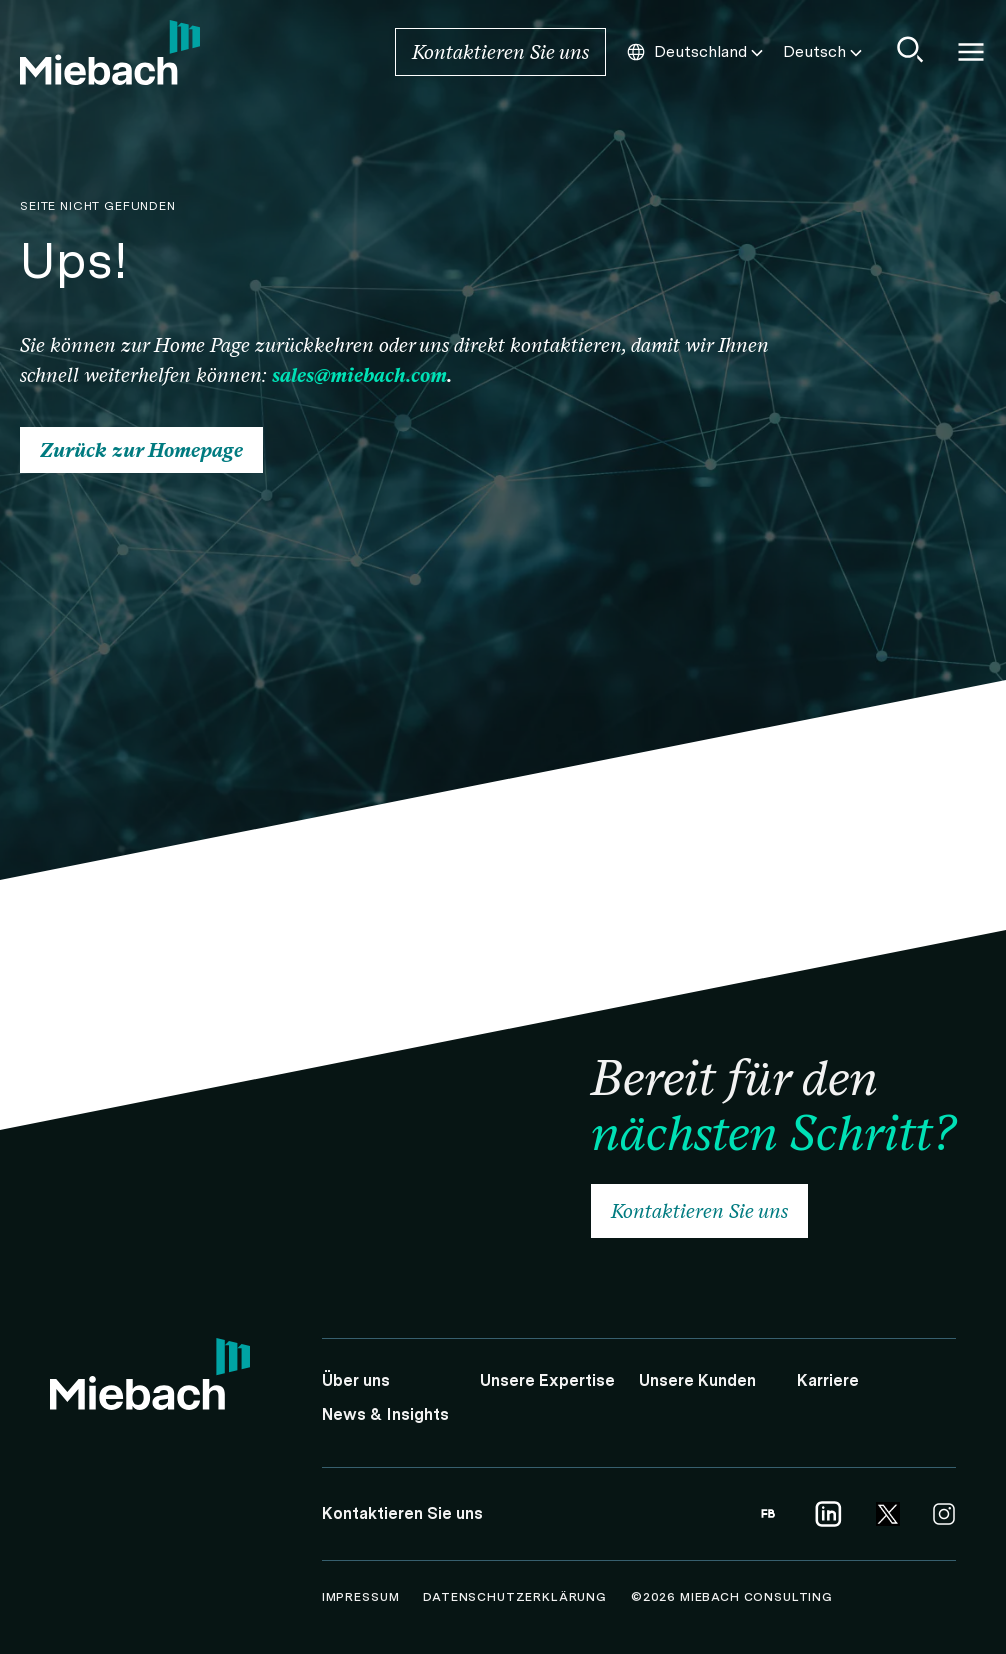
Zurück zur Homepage (141, 450)
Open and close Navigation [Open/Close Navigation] (971, 52)
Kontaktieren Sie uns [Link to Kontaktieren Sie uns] (500, 52)
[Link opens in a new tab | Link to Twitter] (888, 1514)
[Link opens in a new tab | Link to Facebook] (768, 1514)
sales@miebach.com (359, 375)
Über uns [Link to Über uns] (356, 1380)
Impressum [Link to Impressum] (362, 1597)
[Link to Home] (110, 52)
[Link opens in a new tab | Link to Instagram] (944, 1514)
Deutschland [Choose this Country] (696, 52)
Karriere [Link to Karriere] (828, 1380)
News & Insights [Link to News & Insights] (385, 1414)
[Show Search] (911, 49)
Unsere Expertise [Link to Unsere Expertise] (547, 1380)
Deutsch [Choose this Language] (824, 52)
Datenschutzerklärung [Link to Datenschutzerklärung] (517, 1597)
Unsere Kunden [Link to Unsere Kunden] (697, 1380)
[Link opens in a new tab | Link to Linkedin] (828, 1514)
